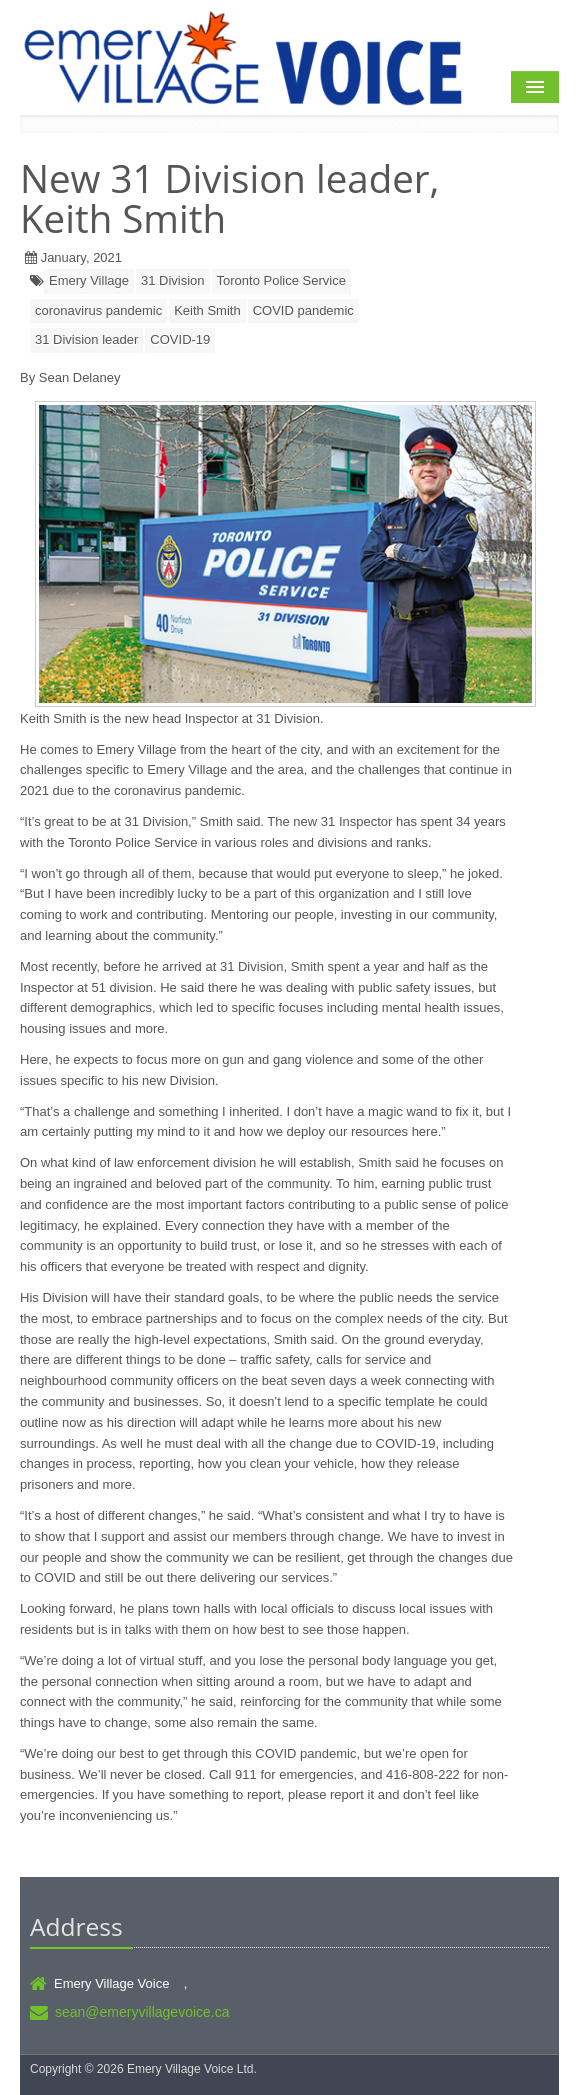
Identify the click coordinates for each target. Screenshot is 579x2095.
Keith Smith (207, 310)
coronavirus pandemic (98, 310)
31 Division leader (86, 339)
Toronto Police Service (281, 280)
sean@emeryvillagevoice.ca (142, 2012)
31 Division (173, 280)
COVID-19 (180, 339)
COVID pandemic (303, 310)
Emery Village (89, 280)
